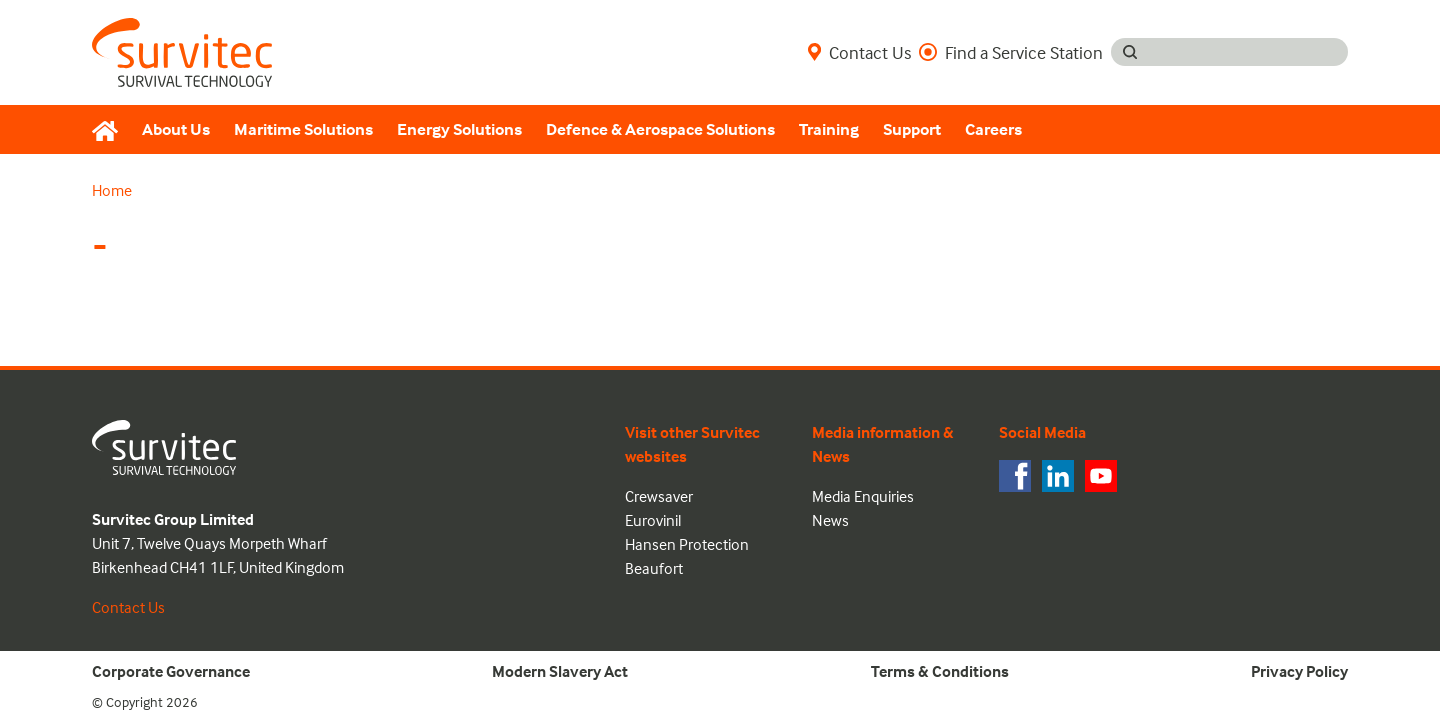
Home (112, 190)
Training (829, 129)
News (830, 520)
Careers (993, 129)
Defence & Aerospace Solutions (660, 129)
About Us (176, 129)
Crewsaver (659, 496)
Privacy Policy (1299, 671)
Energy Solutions (459, 129)
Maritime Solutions (303, 129)
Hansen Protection (687, 544)
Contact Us (859, 52)
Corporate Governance (171, 671)
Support (912, 129)
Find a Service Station (1011, 52)
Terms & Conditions (940, 671)
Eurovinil (653, 520)
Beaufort (654, 568)
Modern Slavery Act (560, 671)
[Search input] (1248, 52)
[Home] (111, 130)
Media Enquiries (863, 496)
